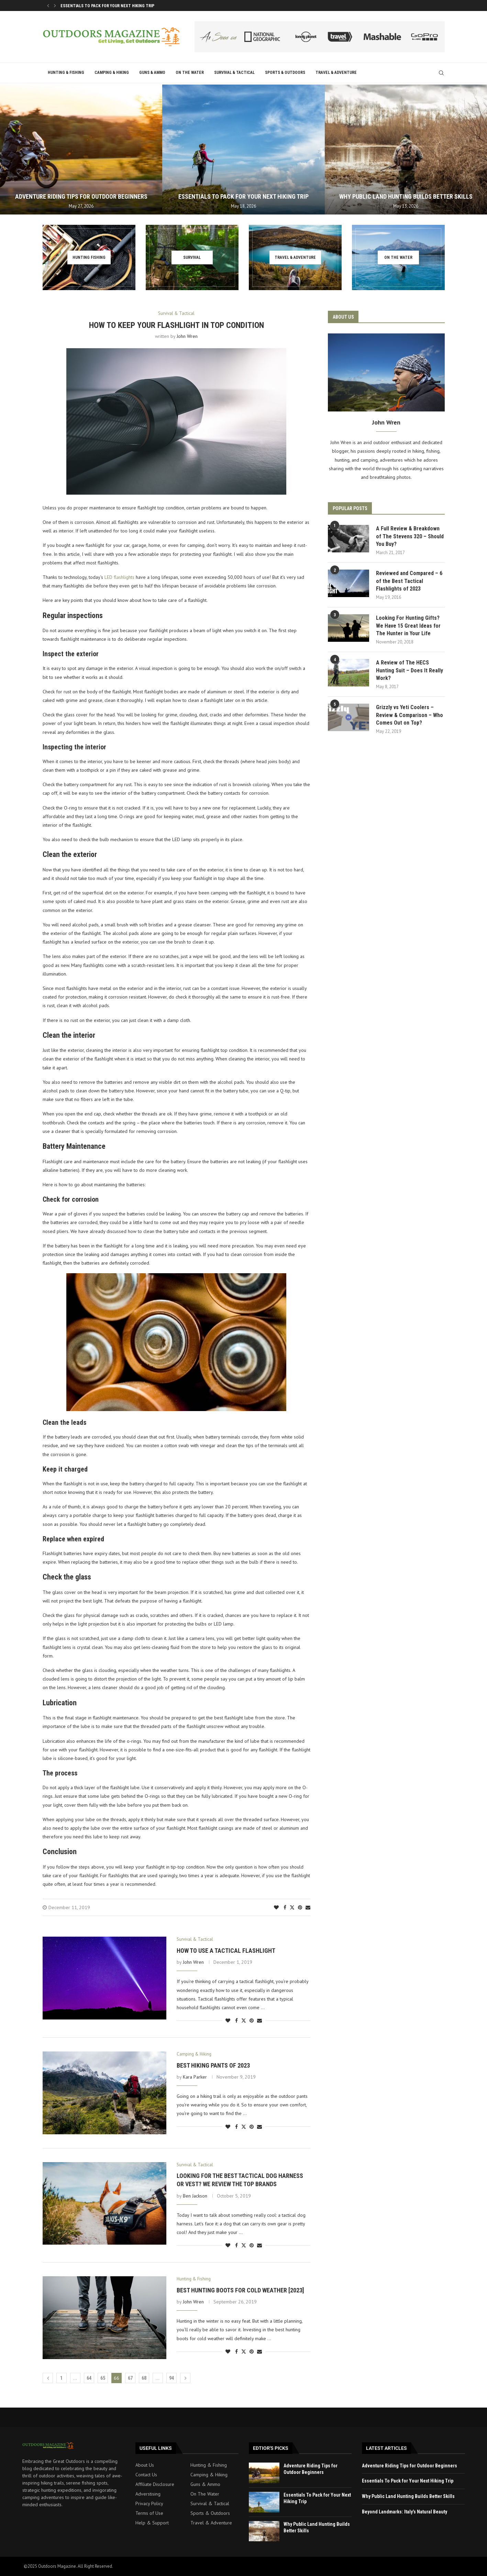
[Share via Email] (308, 1907)
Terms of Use (149, 2513)
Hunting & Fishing (66, 72)
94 (171, 2378)
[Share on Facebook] (285, 1907)
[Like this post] (276, 1907)
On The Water (190, 72)
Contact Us (146, 2474)
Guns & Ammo (152, 72)
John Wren (187, 336)
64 (89, 2378)
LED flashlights (119, 577)
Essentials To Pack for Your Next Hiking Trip (243, 196)
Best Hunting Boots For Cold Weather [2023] (240, 2290)
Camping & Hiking (112, 72)
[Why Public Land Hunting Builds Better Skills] (406, 149)
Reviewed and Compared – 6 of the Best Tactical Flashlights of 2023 (409, 581)
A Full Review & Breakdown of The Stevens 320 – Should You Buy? (410, 536)
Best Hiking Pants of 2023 (213, 2065)
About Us (144, 2465)
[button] (48, 5)
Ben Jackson (195, 2196)
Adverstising (148, 2493)
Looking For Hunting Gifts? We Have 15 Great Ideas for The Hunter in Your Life (408, 626)
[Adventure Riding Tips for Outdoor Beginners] (81, 149)
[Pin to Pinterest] (300, 1907)
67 (130, 2378)
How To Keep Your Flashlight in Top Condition (176, 325)
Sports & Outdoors (285, 72)
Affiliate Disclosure (154, 2484)
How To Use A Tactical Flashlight (226, 1950)
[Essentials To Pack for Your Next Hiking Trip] (243, 149)
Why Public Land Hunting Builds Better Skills (406, 196)
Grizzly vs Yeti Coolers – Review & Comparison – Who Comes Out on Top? (409, 715)
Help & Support (152, 2522)
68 (144, 2378)
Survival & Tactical (234, 72)
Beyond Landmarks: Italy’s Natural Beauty (404, 2511)
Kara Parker (195, 2077)
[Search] (441, 73)
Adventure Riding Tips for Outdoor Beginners (108, 5)
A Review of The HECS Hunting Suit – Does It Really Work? (409, 670)
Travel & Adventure (336, 72)
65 (102, 2378)
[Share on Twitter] (292, 1907)
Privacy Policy (149, 2503)
